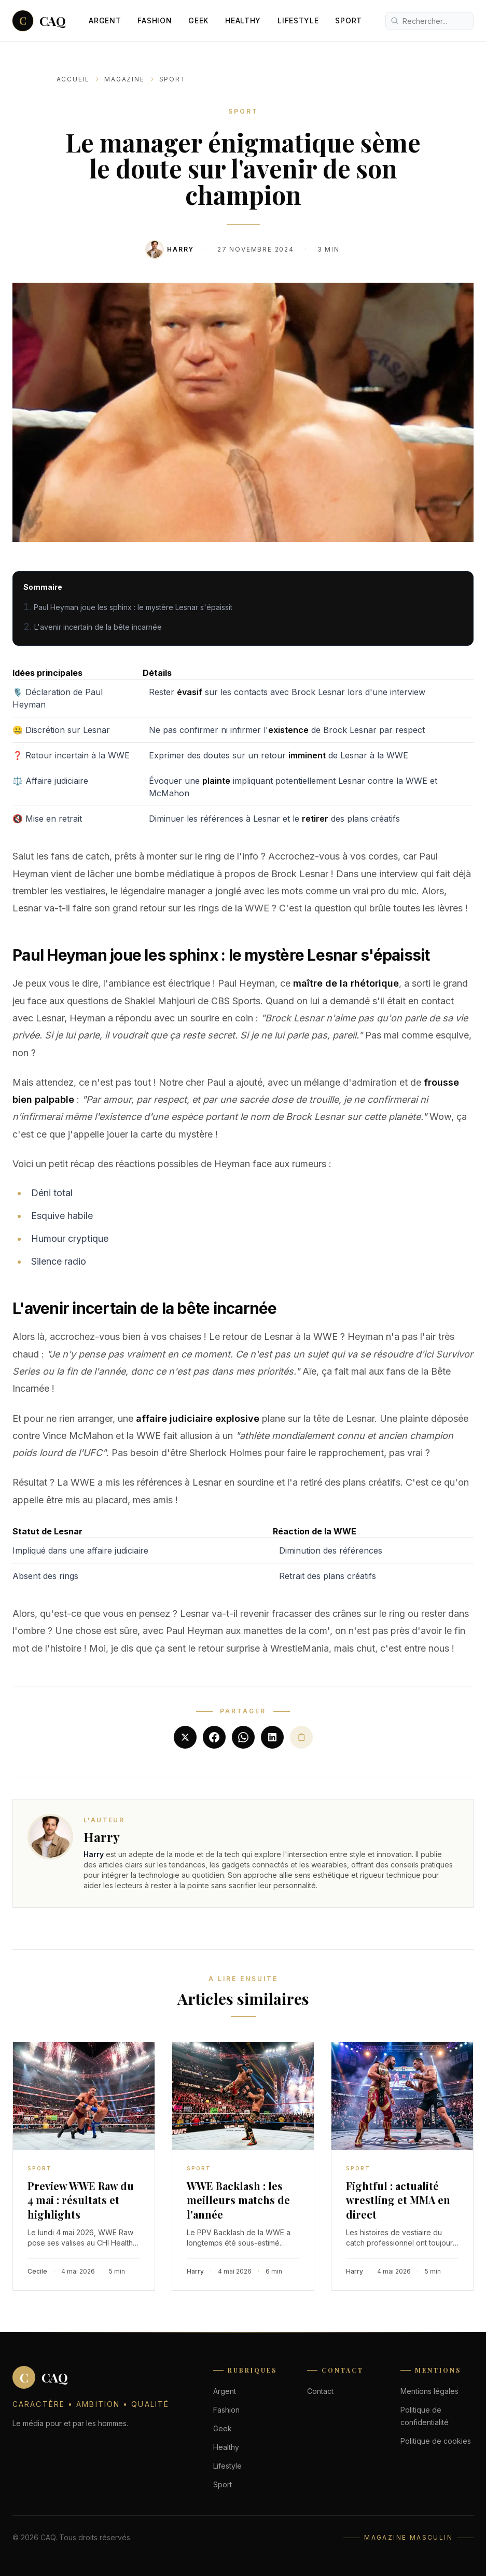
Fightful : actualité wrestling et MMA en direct (398, 2200)
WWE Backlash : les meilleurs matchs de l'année (238, 2200)
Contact (320, 2391)
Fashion (154, 20)
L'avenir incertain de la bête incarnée (98, 626)
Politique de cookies (435, 2440)
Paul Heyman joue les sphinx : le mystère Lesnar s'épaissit (133, 607)
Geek (198, 20)
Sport (348, 20)
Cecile (37, 2271)
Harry (180, 249)
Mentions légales (429, 2391)
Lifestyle (297, 20)
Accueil (73, 79)
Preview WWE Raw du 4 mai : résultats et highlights (80, 2200)
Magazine (124, 79)
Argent (105, 20)
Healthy (243, 20)
